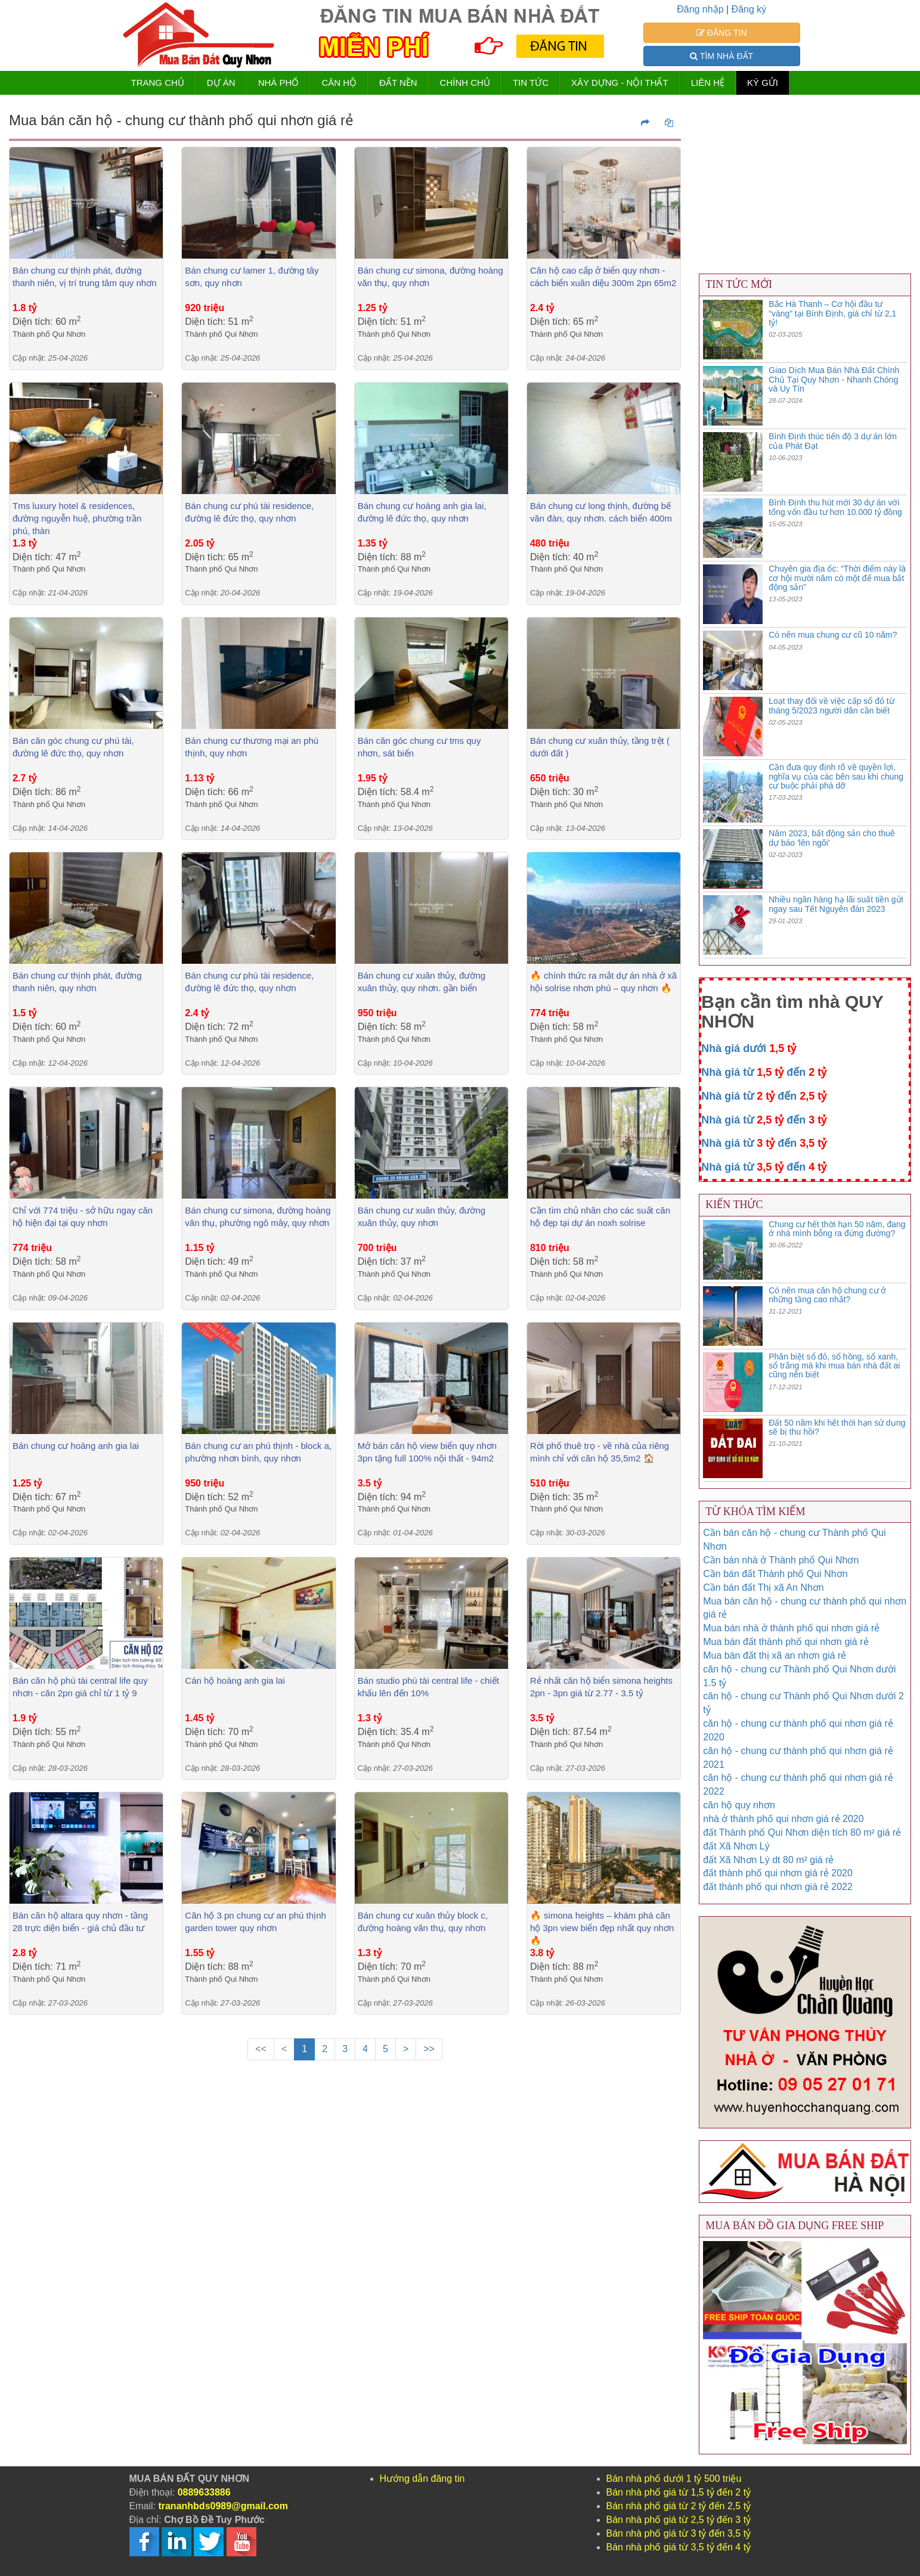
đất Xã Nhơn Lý (736, 1846)
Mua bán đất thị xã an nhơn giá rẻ (774, 1655)
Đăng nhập (700, 9)
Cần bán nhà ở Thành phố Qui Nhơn (781, 1560)
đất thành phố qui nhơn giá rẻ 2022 (778, 1887)
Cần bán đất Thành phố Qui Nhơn (775, 1574)
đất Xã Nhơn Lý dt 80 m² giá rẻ (768, 1860)
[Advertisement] (345, 2177)
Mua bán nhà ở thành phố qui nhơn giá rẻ (791, 1628)
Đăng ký (749, 9)
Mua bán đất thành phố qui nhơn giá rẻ (785, 1642)
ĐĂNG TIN (721, 33)
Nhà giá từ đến (763, 1072)
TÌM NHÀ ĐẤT (721, 56)
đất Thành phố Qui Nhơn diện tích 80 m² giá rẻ (802, 1832)
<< (261, 2049)
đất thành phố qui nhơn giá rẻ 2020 (778, 1873)
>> (429, 2049)
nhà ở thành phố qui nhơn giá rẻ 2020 (783, 1819)
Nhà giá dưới (748, 1048)
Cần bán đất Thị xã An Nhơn (763, 1587)
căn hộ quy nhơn (739, 1805)
